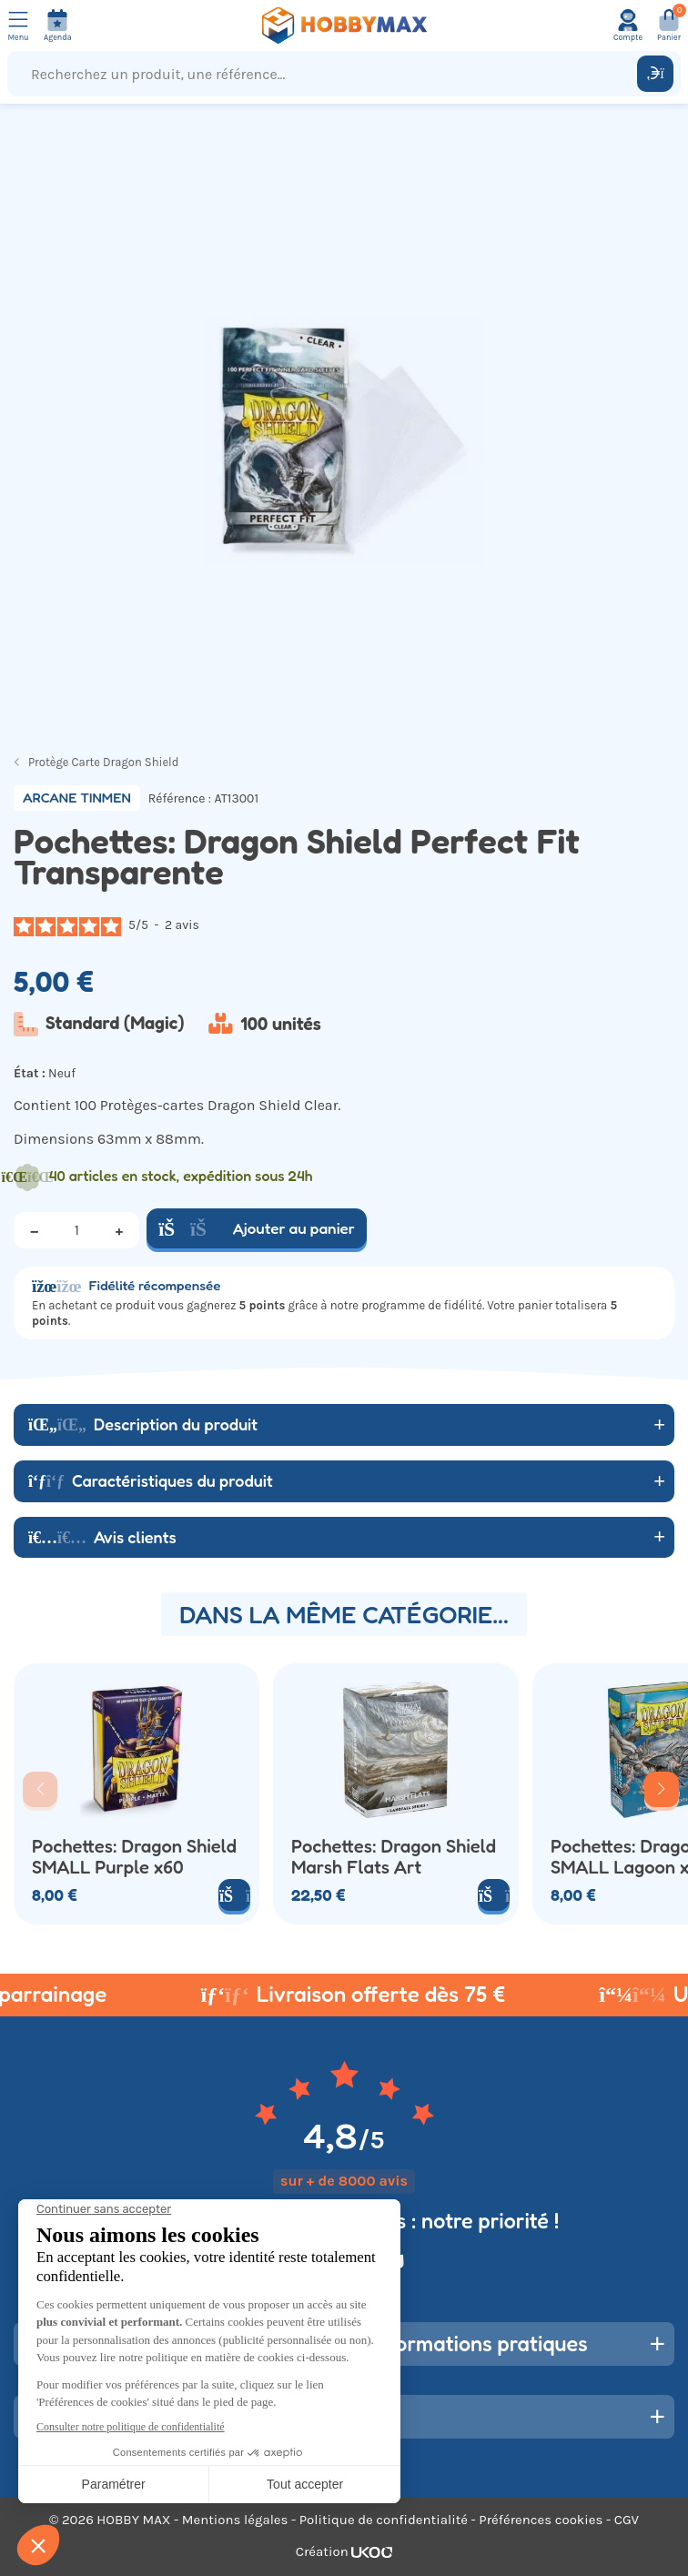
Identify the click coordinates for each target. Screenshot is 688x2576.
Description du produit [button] (143, 1424)
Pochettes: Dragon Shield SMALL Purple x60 (134, 1856)
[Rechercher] (655, 74)
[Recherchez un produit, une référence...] (326, 74)
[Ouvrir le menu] (18, 25)
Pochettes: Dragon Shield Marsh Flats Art (393, 1856)
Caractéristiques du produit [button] (150, 1480)
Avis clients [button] (102, 1537)
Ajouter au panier (256, 1227)
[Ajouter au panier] (494, 1895)
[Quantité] (76, 1230)
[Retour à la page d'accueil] (344, 25)
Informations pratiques (479, 2343)
